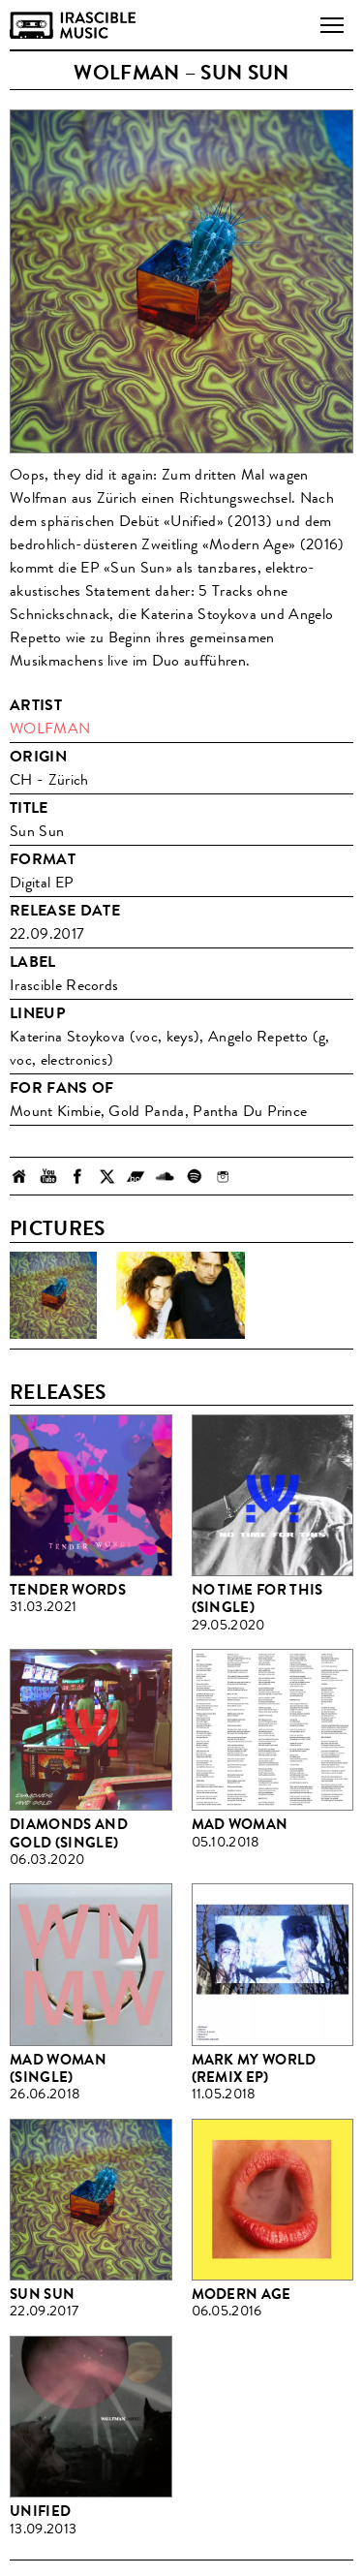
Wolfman (50, 728)
